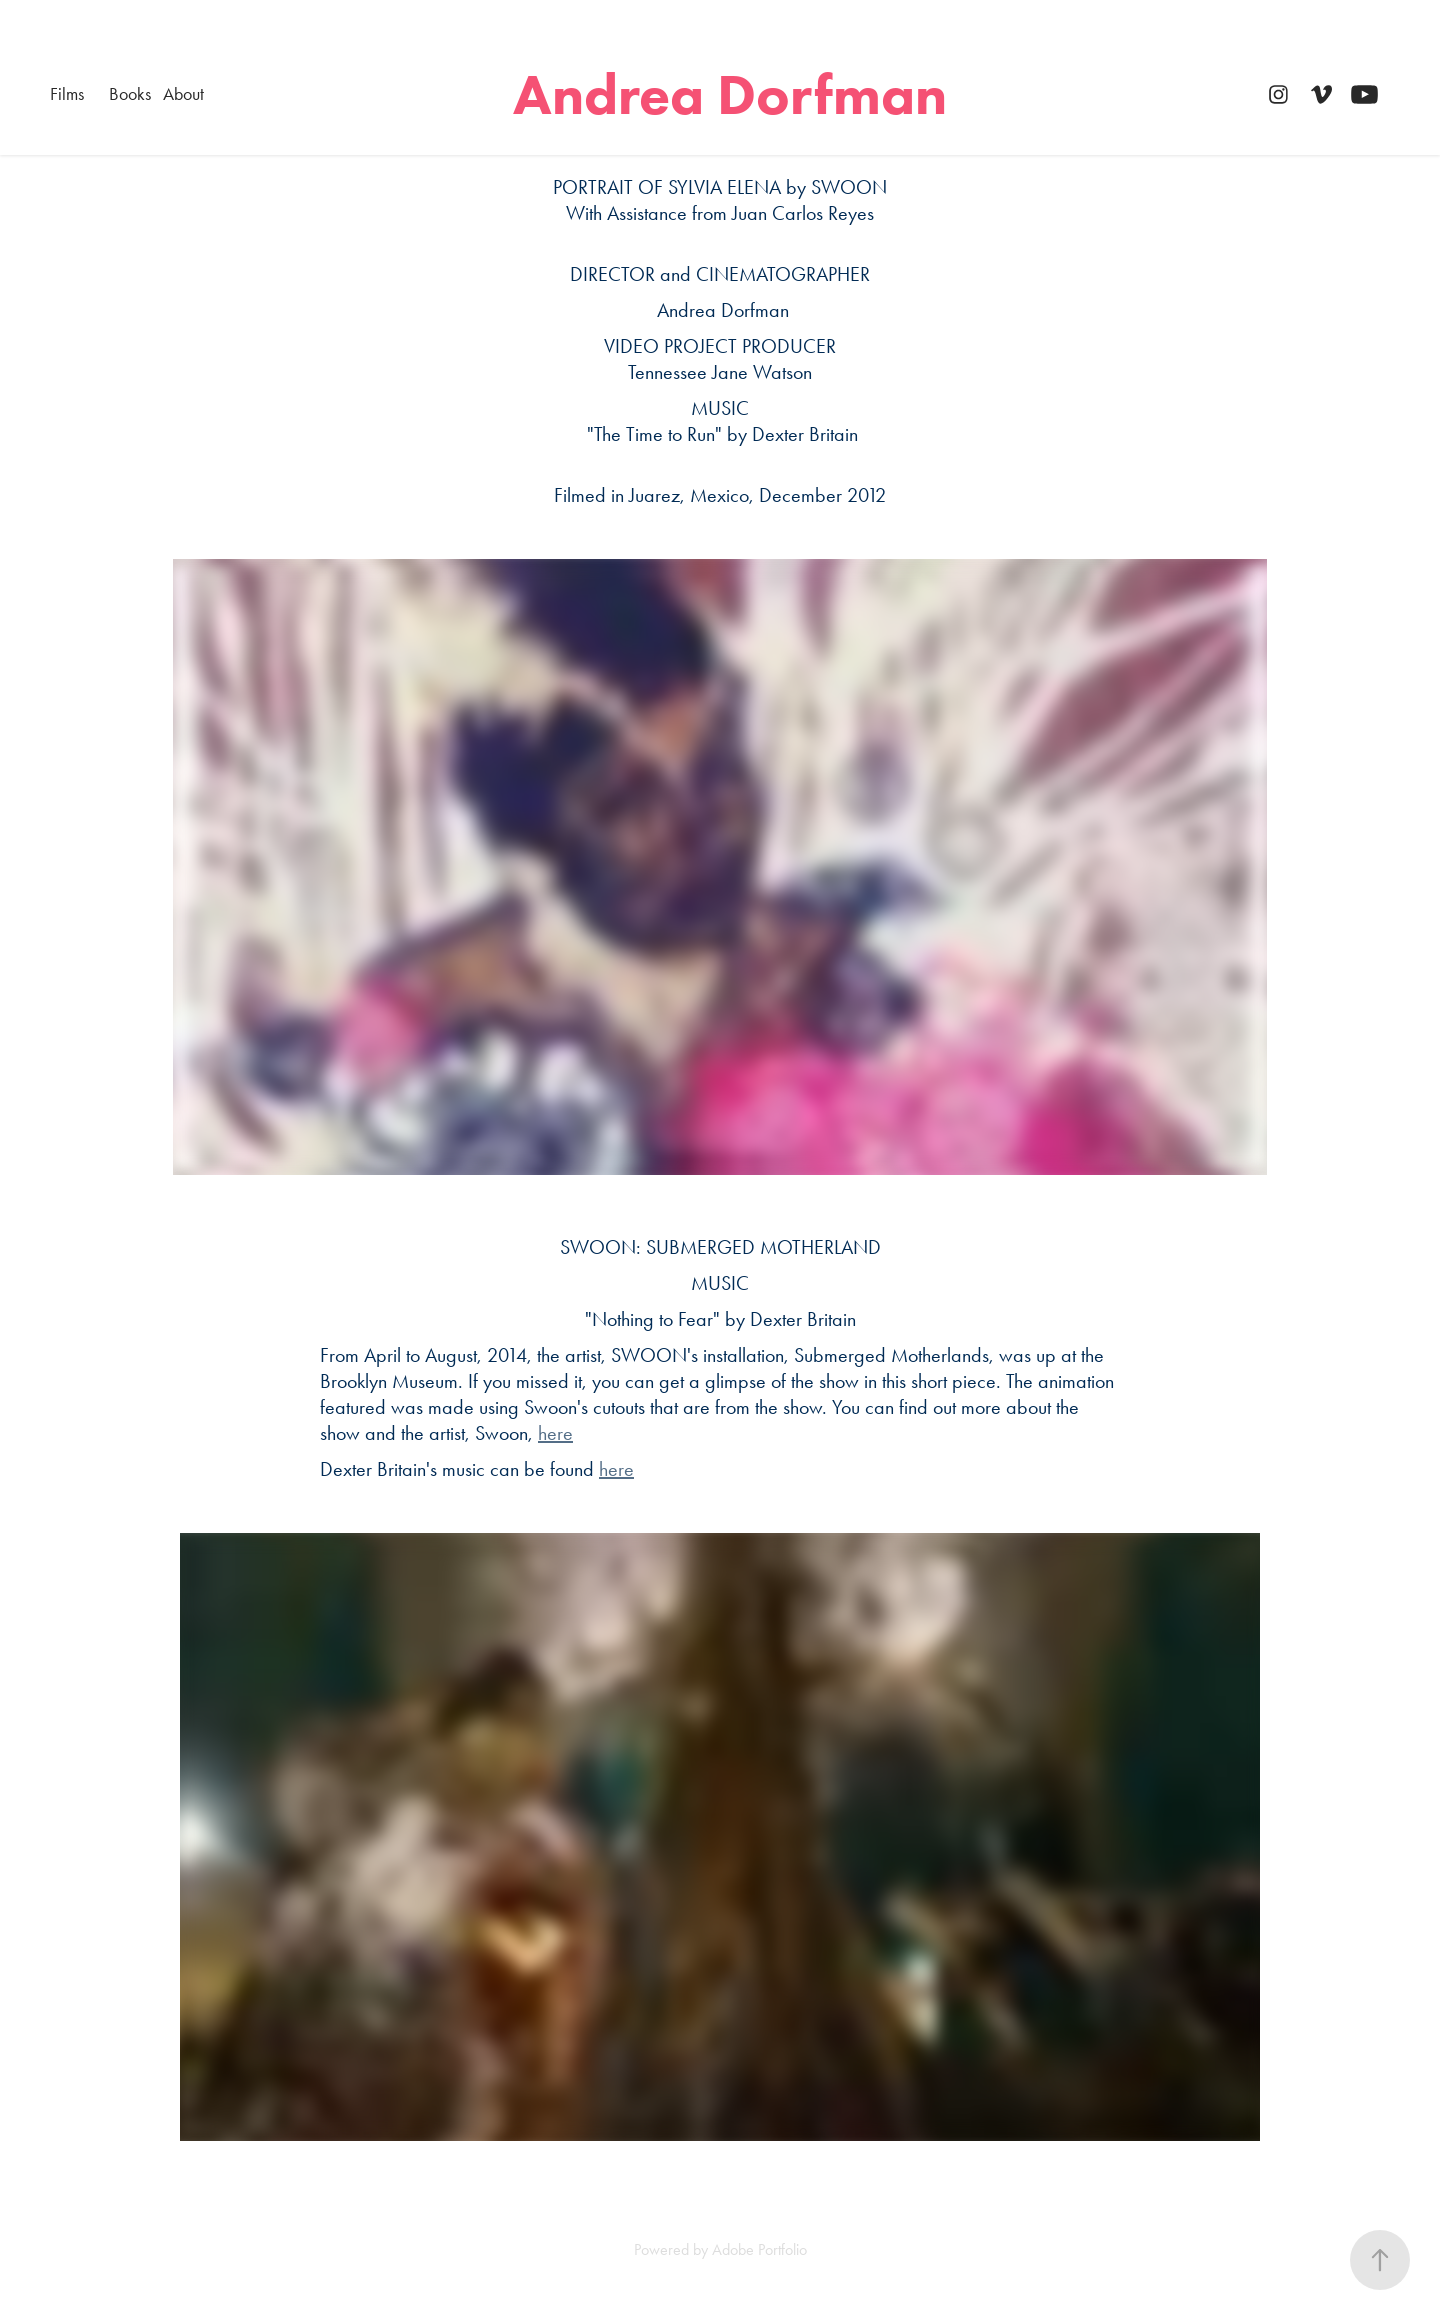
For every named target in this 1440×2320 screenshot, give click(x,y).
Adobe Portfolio (759, 2249)
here (555, 1433)
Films (67, 94)
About (183, 94)
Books (130, 94)
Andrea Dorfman (730, 94)
